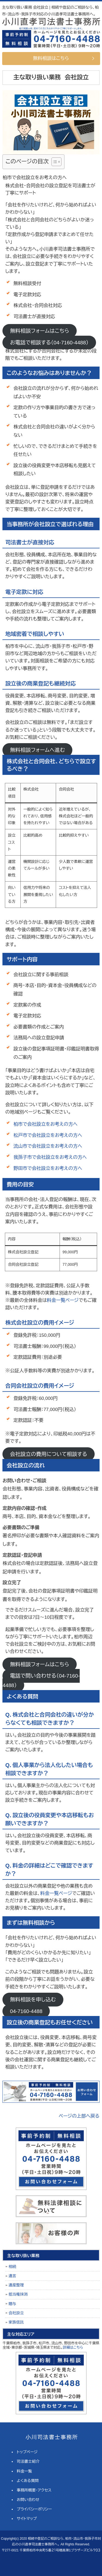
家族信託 (16, 2322)
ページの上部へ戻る (79, 2116)
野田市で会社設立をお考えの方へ (47, 1168)
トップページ (27, 2452)
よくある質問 (28, 2480)
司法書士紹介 (28, 2461)
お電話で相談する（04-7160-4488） (49, 342)
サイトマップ (27, 2518)
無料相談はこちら (51, 58)
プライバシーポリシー (34, 2509)
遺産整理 (16, 2285)
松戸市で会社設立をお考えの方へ (47, 1135)
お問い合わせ (28, 2499)
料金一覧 (24, 2471)
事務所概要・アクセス (34, 2490)
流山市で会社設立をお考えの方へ (47, 1146)
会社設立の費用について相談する (48, 1454)
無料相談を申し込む (33, 1999)
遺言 (12, 2276)
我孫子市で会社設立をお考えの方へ (49, 1157)
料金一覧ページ (63, 1300)
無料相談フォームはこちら (39, 331)
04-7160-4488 (26, 2011)
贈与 (12, 2304)
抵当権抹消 (17, 2294)
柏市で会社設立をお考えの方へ (45, 1124)
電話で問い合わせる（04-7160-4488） (41, 1680)
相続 (12, 2266)
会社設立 (16, 2313)
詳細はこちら (73, 2347)
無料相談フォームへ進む (37, 750)
